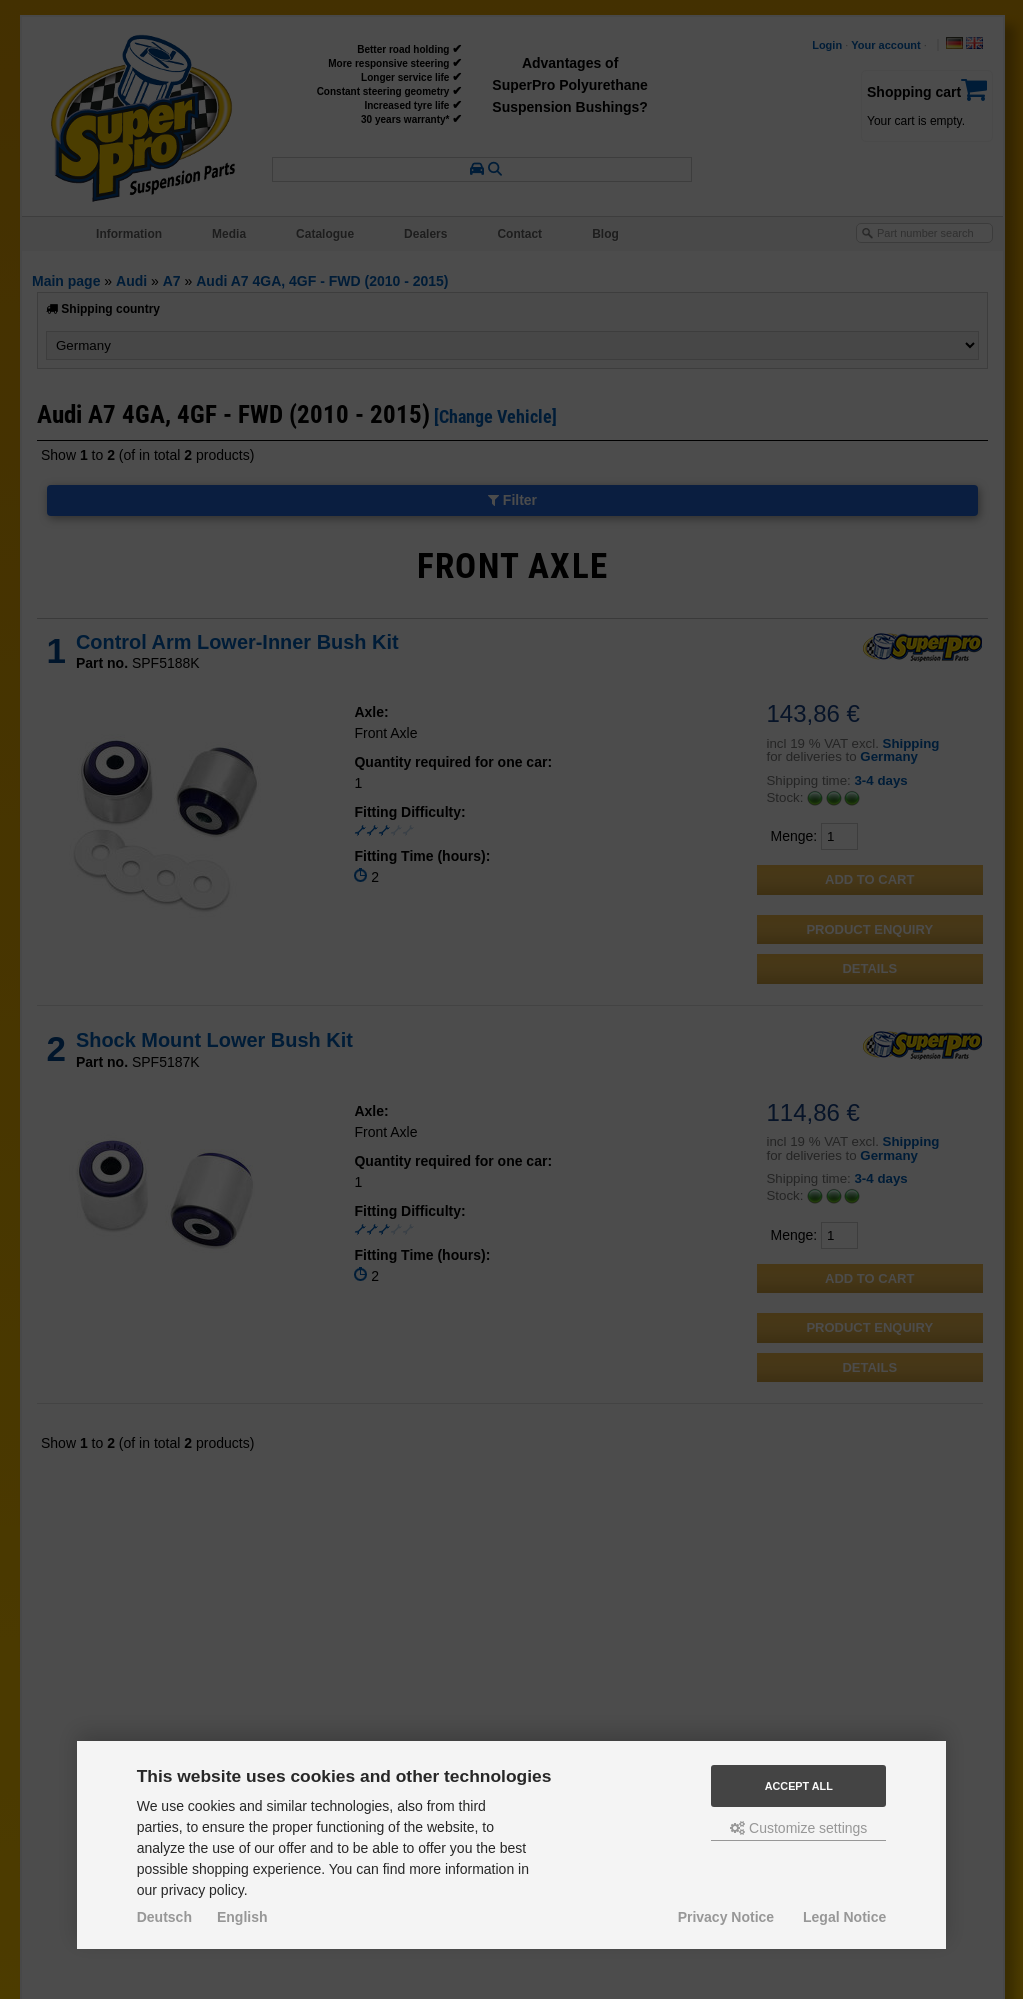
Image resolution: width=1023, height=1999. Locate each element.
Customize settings (798, 1828)
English (242, 1917)
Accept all (799, 1786)
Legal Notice (844, 1917)
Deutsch (164, 1917)
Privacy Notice (726, 1917)
